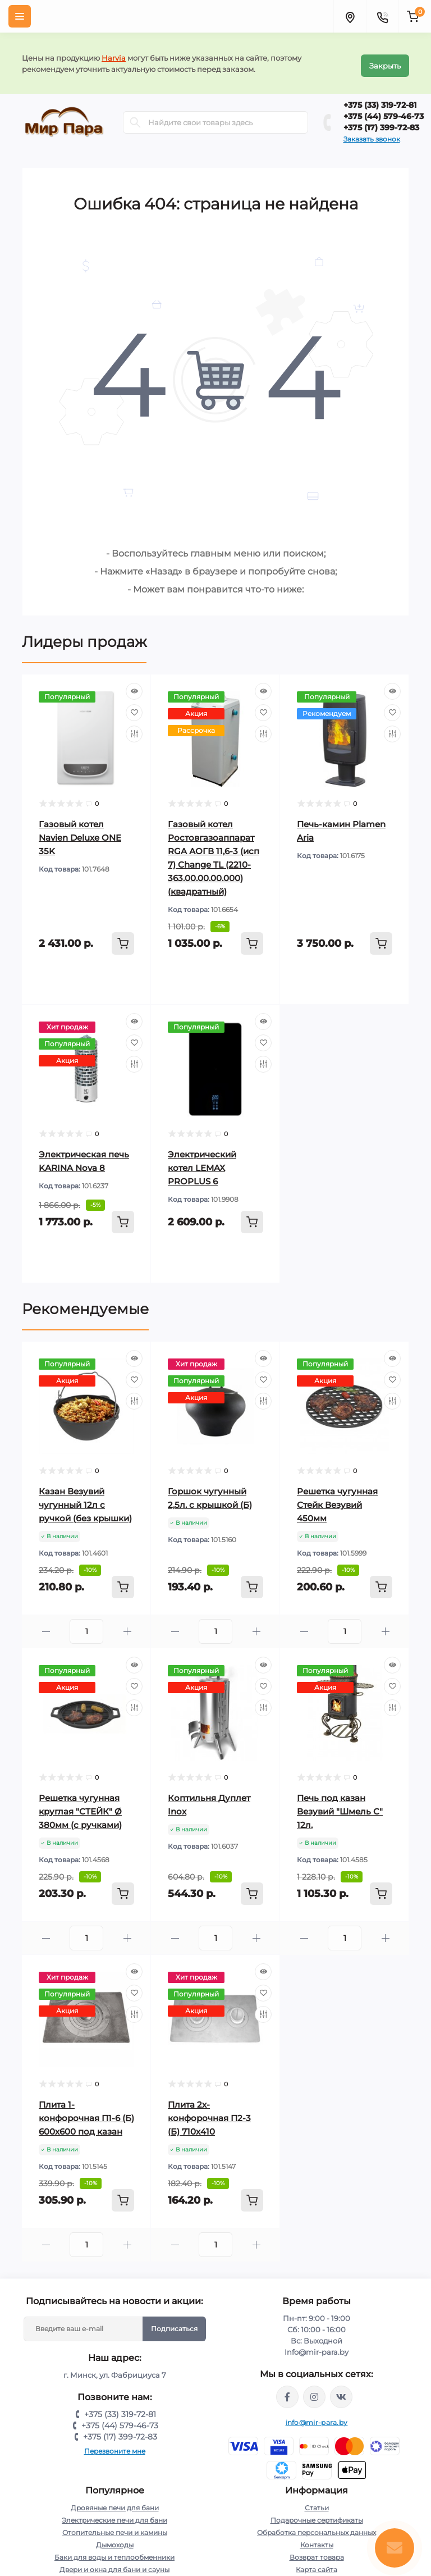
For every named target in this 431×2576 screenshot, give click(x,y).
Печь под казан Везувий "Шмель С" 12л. (340, 1806)
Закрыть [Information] (385, 60)
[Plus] (127, 1626)
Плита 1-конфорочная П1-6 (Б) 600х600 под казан (86, 2113)
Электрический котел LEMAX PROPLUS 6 (202, 1163)
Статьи (317, 2503)
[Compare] (134, 729)
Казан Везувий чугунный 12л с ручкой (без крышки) (85, 1500)
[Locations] (349, 16)
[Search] (135, 117)
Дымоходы (115, 2540)
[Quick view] (134, 686)
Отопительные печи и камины (114, 2527)
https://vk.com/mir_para (341, 2391)
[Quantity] (86, 1626)
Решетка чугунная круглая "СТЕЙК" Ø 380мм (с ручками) (80, 1806)
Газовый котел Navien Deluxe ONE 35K (80, 832)
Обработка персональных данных (316, 2527)
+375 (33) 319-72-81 (379, 100)
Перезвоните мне (114, 2446)
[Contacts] (382, 16)
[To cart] (123, 938)
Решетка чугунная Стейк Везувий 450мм (337, 1500)
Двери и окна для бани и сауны (114, 2564)
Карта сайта (316, 2564)
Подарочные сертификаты (316, 2515)
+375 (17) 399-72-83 (381, 122)
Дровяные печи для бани (115, 2503)
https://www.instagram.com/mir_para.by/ (314, 2391)
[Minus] (46, 1626)
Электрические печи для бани (114, 2515)
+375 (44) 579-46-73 (383, 111)
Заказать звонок (371, 134)
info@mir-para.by (317, 2417)
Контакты (316, 2540)
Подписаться (174, 2323)
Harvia (114, 55)
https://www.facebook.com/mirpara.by (287, 2391)
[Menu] (19, 16)
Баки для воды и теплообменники (114, 2552)
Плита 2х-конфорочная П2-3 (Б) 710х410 (209, 2113)
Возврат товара (317, 2552)
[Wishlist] (134, 707)
